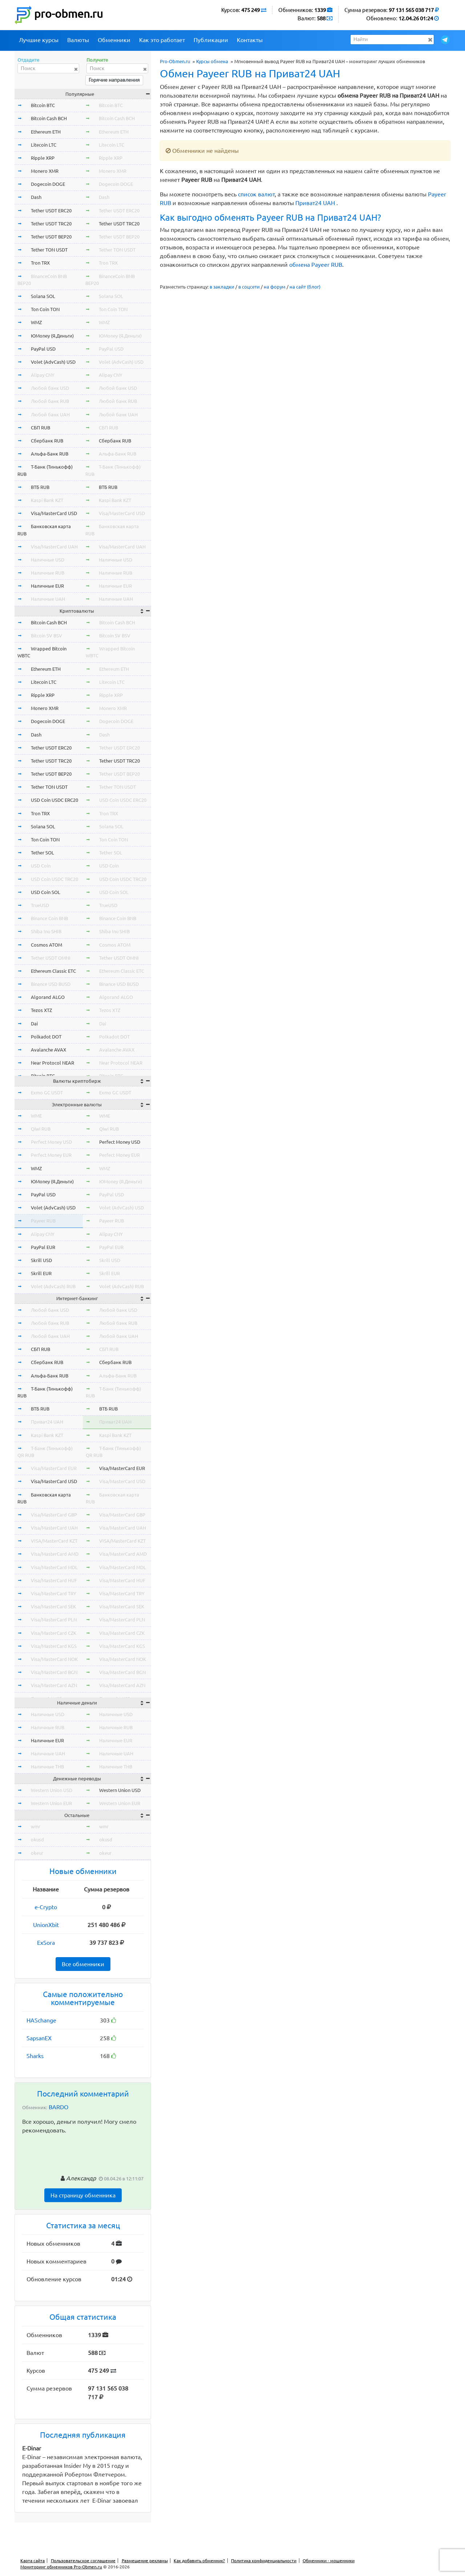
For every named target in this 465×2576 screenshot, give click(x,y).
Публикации (211, 40)
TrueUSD (40, 905)
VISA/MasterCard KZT (54, 1540)
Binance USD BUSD (50, 984)
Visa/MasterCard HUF (54, 1580)
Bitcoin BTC (43, 105)
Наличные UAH (48, 598)
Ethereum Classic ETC (53, 970)
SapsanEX (39, 2038)
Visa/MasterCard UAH (54, 546)
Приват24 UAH (315, 203)
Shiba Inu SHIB (46, 931)
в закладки (222, 286)
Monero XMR (44, 170)
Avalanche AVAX (48, 1049)
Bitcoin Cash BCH (49, 118)
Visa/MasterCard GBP (54, 1514)
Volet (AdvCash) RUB (53, 1286)
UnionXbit (46, 1925)
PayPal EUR (43, 1247)
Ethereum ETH (46, 131)
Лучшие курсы (38, 40)
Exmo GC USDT (47, 1092)
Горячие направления (114, 80)
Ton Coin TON (45, 309)
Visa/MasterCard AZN (54, 1685)
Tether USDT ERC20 (51, 210)
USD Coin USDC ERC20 (54, 800)
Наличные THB (47, 1766)
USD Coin (40, 865)
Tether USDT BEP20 (51, 236)
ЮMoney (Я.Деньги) (52, 335)
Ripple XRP (42, 157)
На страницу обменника (83, 2195)
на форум (275, 286)
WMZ (36, 322)
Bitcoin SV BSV (46, 635)
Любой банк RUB (50, 401)
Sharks (35, 2056)
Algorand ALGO (48, 997)
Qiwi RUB (40, 1128)
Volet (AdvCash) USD (53, 361)
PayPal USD (43, 348)
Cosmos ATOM (46, 944)
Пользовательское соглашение (83, 2560)
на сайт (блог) (305, 286)
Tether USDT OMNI (50, 957)
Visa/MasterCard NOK (54, 1659)
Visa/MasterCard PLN (54, 1619)
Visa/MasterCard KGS (54, 1646)
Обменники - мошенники (329, 2560)
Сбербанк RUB (47, 440)
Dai (34, 1023)
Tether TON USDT (49, 249)
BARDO (58, 2107)
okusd (37, 1839)
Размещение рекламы (145, 2560)
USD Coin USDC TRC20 (54, 879)
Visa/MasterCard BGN (54, 1672)
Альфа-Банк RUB (49, 453)
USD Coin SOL (45, 892)
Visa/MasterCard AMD (54, 1553)
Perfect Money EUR (51, 1155)
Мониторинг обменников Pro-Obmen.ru (61, 2566)
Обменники (114, 40)
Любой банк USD (50, 388)
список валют (256, 194)
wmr (35, 1826)
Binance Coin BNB (49, 918)
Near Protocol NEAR (52, 1062)
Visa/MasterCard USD (54, 513)
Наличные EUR (47, 585)
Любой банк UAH (50, 414)
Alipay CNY (42, 374)
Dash (36, 197)
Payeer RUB (43, 1220)
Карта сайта (32, 2560)
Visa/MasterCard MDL (54, 1567)
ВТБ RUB (40, 487)
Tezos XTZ (41, 1010)
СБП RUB (40, 427)
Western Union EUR (51, 1803)
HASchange (41, 2020)
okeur (37, 1853)
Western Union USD (51, 1790)
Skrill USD (41, 1260)
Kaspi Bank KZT (47, 500)
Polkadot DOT (46, 1036)
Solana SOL (43, 296)
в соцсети (249, 286)
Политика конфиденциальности (263, 2560)
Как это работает (162, 40)
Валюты (78, 40)
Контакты (250, 40)
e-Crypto (46, 1907)
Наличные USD (47, 559)
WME (36, 1115)
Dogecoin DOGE (48, 184)
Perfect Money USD (51, 1141)
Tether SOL (42, 852)
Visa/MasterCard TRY (53, 1593)
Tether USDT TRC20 (51, 223)
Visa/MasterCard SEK (53, 1606)
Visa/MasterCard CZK (53, 1633)
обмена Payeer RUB (315, 264)
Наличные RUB (47, 572)
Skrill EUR (41, 1273)
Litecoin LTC (43, 144)
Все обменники (83, 1964)
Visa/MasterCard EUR (54, 1468)
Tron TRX (40, 262)
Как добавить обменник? (199, 2560)
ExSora (46, 1942)
